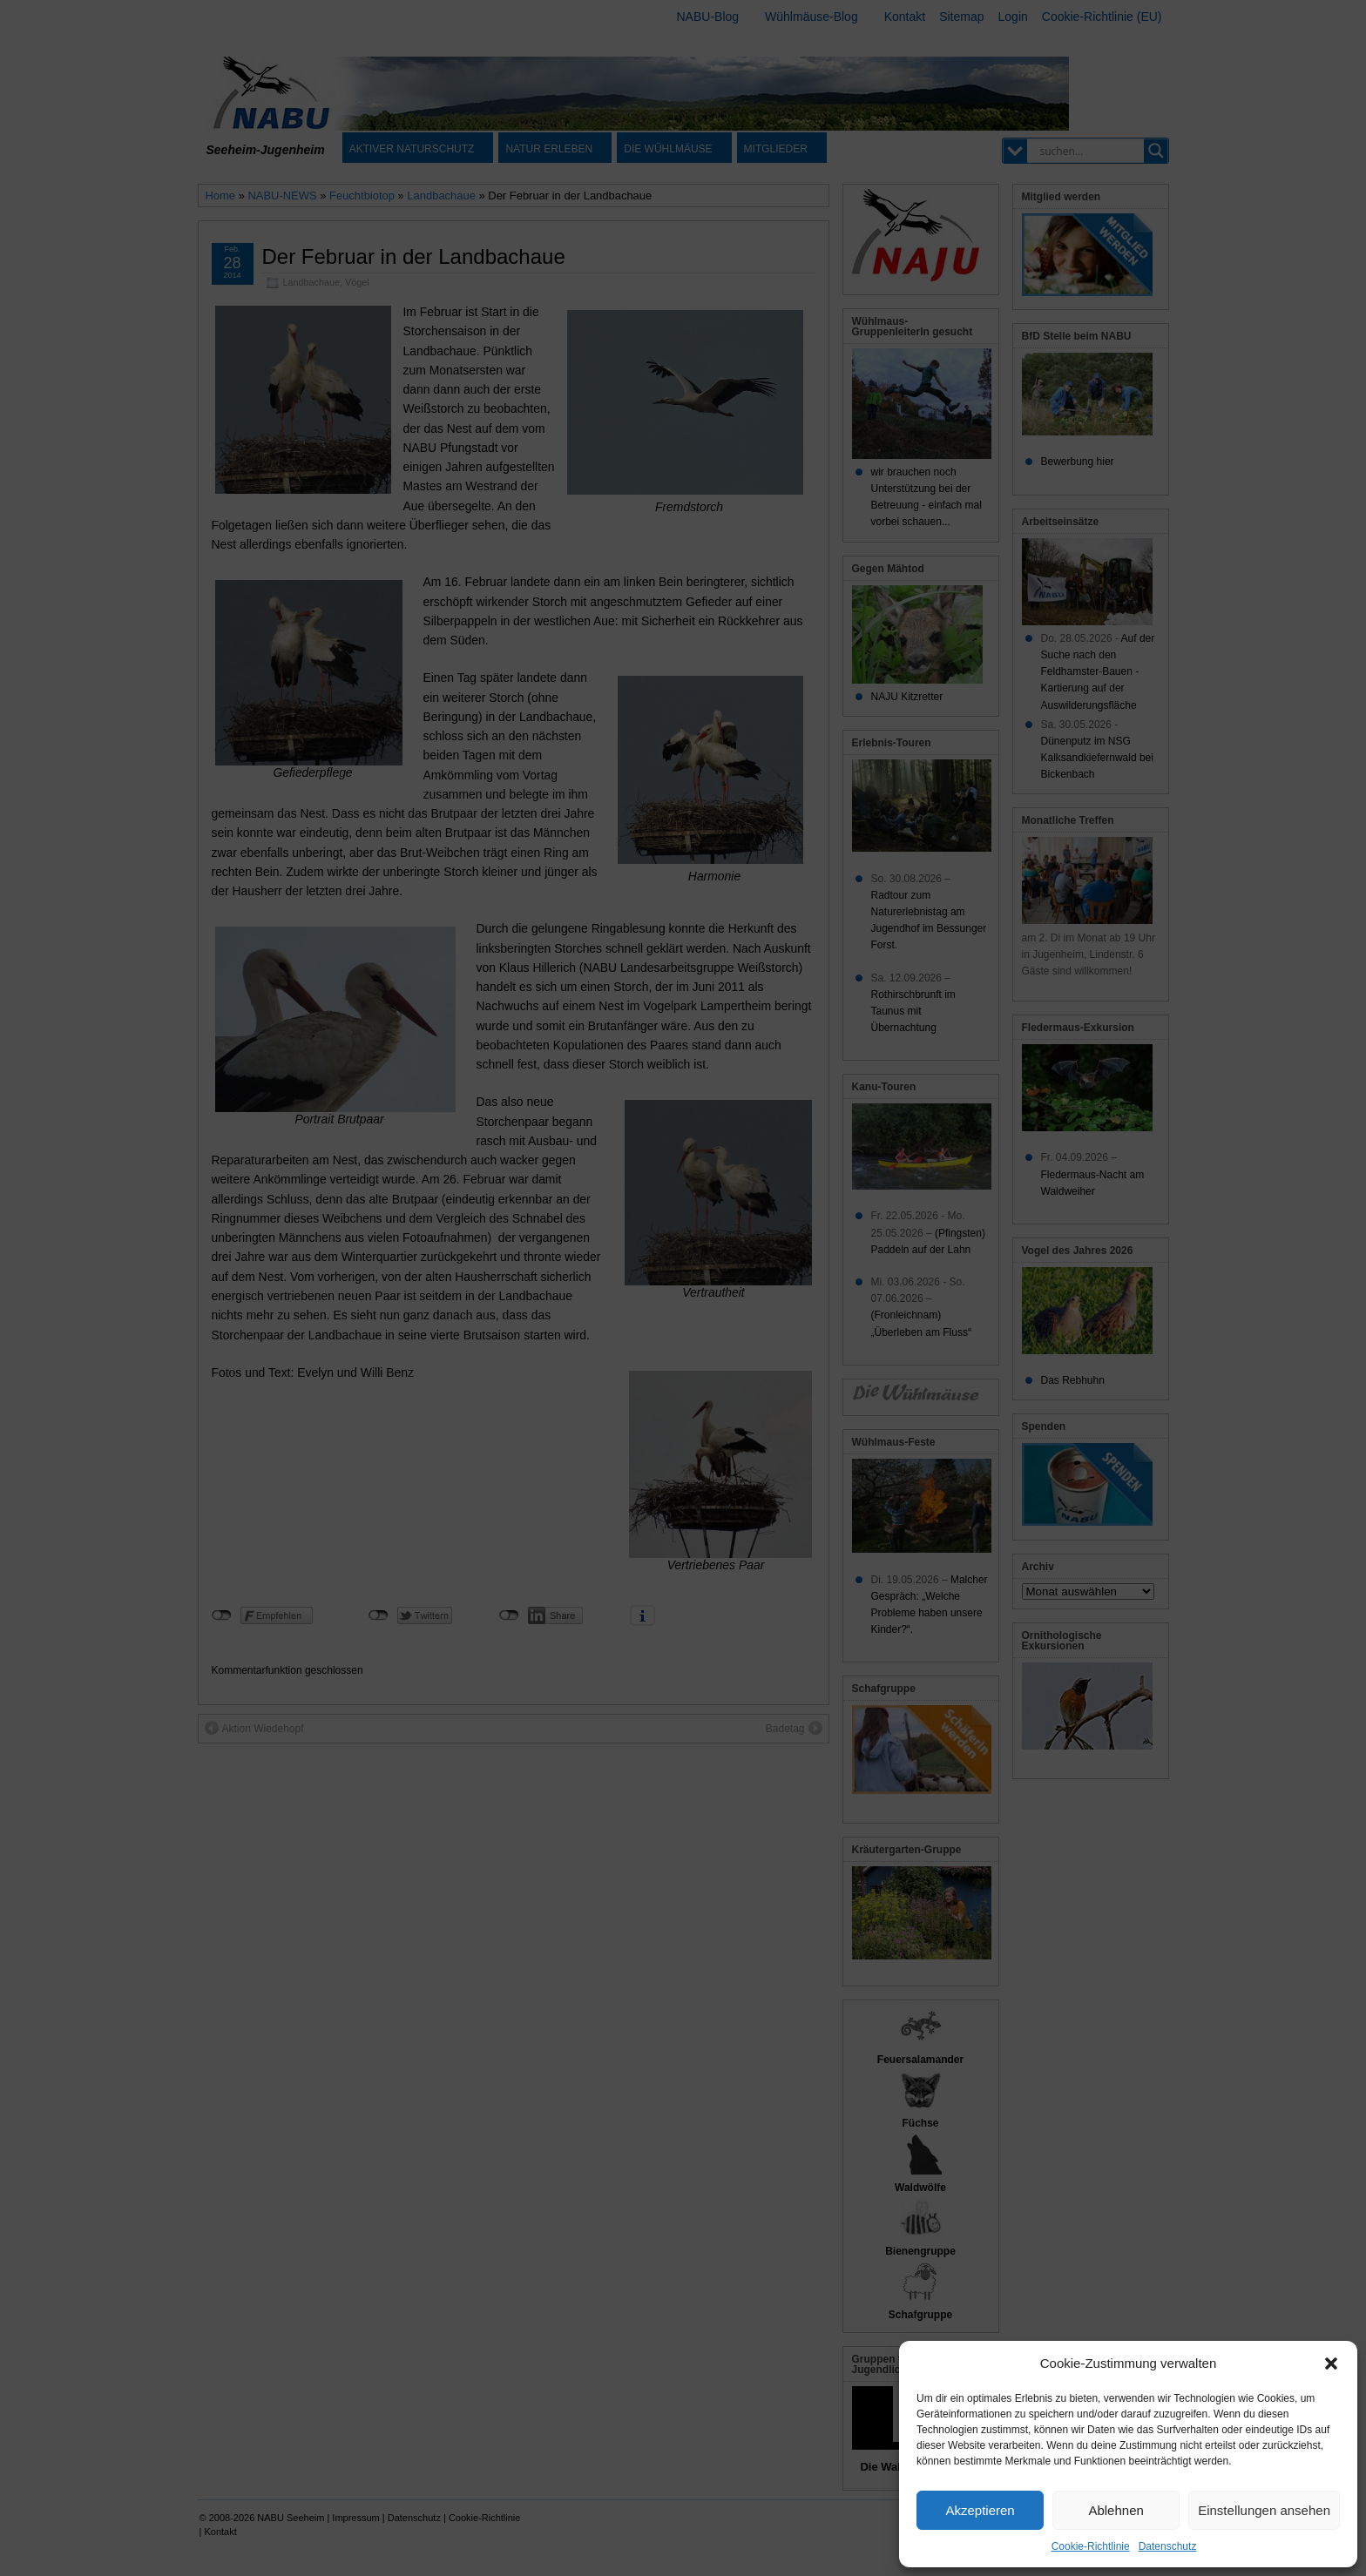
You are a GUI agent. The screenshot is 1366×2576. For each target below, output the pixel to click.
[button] (1331, 2363)
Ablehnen (1115, 2510)
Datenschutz (1168, 2546)
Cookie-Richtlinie (1091, 2546)
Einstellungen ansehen (1264, 2510)
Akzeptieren (979, 2510)
